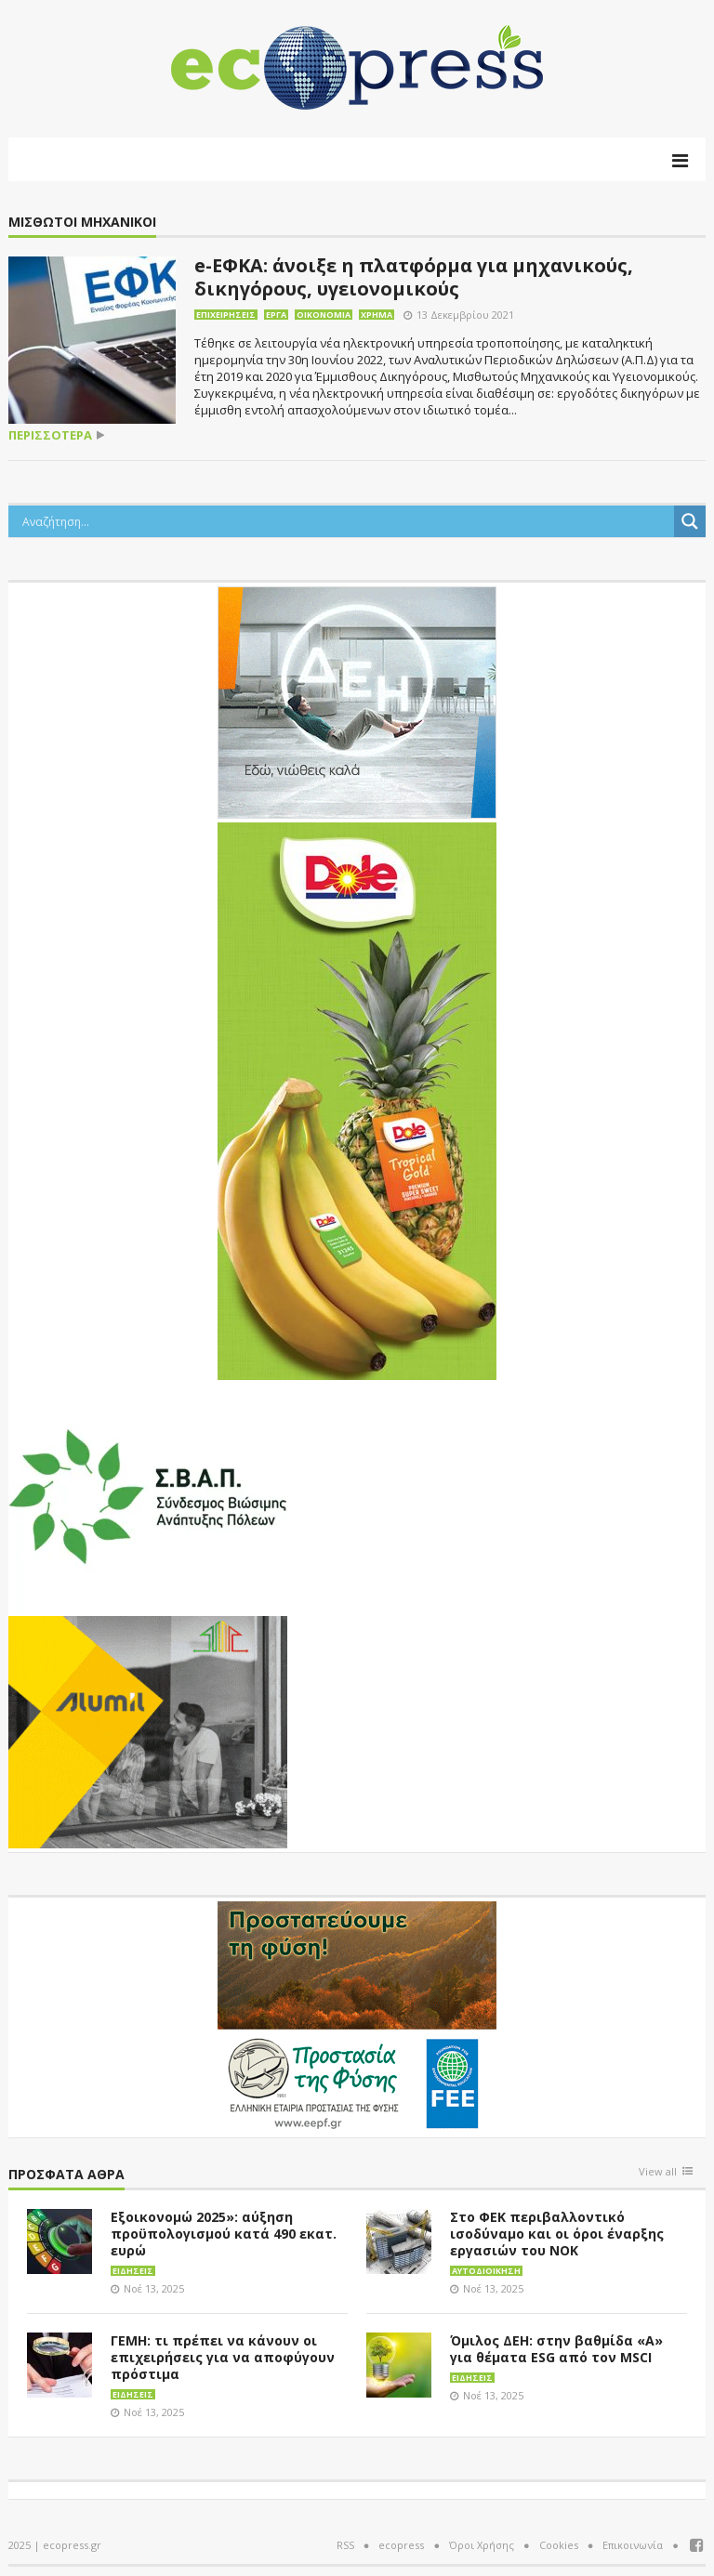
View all (658, 2172)
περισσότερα (50, 435)
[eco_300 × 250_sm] (147, 1730)
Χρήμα (376, 314)
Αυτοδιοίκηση (486, 2271)
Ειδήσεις (132, 2271)
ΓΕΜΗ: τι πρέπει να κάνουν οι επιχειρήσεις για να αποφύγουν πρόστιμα (223, 2357)
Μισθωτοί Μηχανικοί (82, 222)
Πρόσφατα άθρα (66, 2175)
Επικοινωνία (632, 2545)
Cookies (558, 2545)
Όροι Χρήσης (481, 2545)
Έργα (276, 314)
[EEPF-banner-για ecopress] (357, 2015)
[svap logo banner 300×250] (147, 1494)
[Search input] (345, 521)
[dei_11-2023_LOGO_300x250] (357, 700)
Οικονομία (323, 314)
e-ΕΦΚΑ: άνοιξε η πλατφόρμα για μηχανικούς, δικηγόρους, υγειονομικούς (413, 277)
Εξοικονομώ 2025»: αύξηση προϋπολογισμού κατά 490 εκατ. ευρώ (224, 2233)
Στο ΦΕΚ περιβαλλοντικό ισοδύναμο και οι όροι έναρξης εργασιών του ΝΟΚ (557, 2233)
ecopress (401, 2545)
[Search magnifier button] (690, 521)
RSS (345, 2545)
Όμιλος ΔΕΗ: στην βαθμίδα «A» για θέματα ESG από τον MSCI (556, 2349)
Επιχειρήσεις (226, 314)
